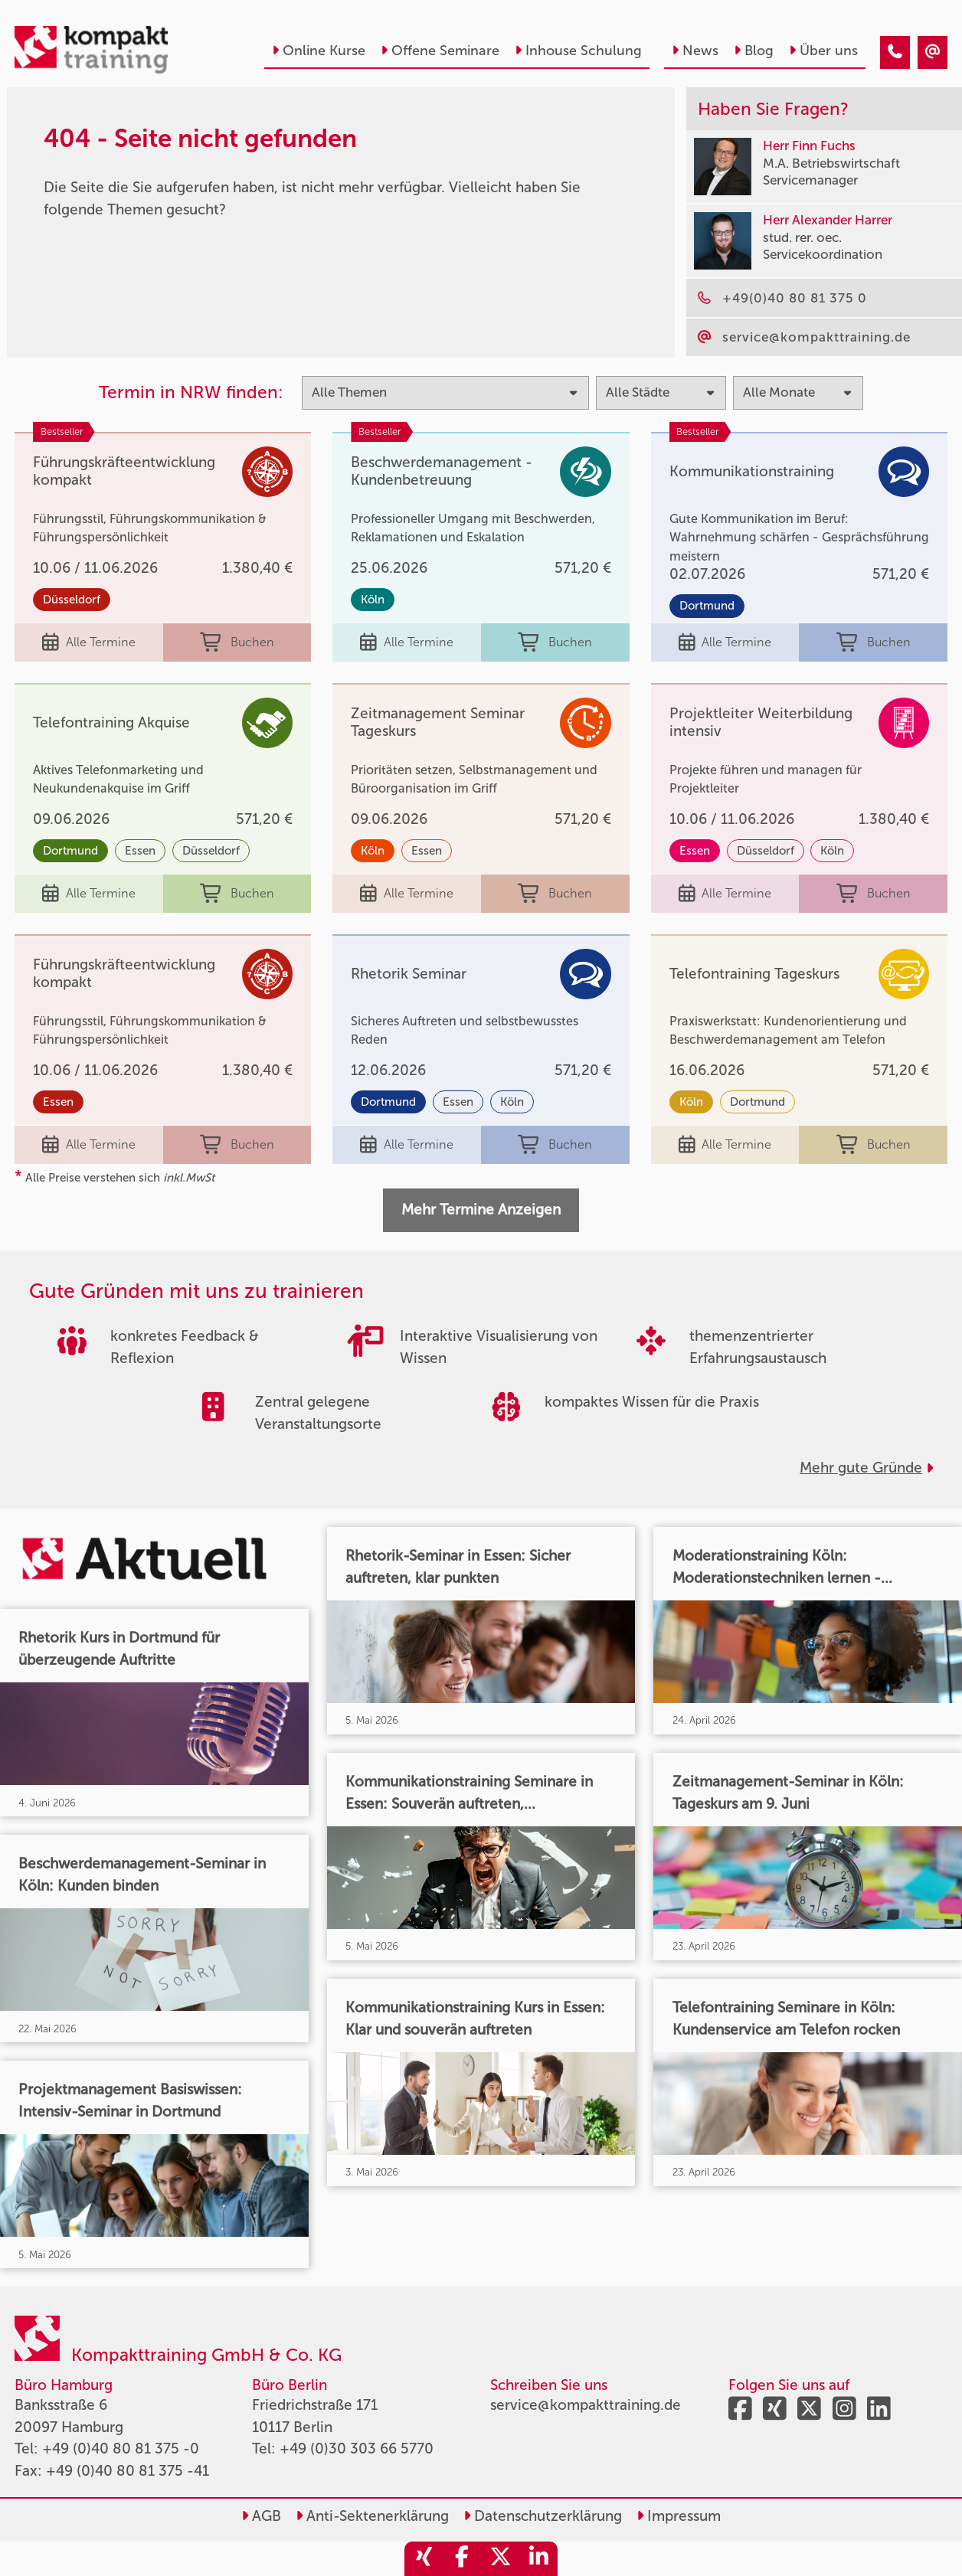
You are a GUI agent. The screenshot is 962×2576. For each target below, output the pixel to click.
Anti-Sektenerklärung (372, 2516)
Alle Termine (89, 642)
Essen (140, 851)
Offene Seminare (440, 50)
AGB (261, 2516)
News (695, 50)
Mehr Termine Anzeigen (481, 1209)
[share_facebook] (462, 2559)
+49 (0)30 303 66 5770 (357, 2448)
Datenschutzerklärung (542, 2516)
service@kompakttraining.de (585, 2405)
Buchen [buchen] (237, 642)
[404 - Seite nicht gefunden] (895, 52)
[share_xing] (423, 2559)
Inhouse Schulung (578, 50)
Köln (372, 599)
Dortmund (707, 606)
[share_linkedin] (538, 2559)
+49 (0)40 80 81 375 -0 (120, 2448)
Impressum (678, 2516)
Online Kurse (318, 50)
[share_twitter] (500, 2559)
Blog (754, 50)
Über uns (823, 50)
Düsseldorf (71, 599)
